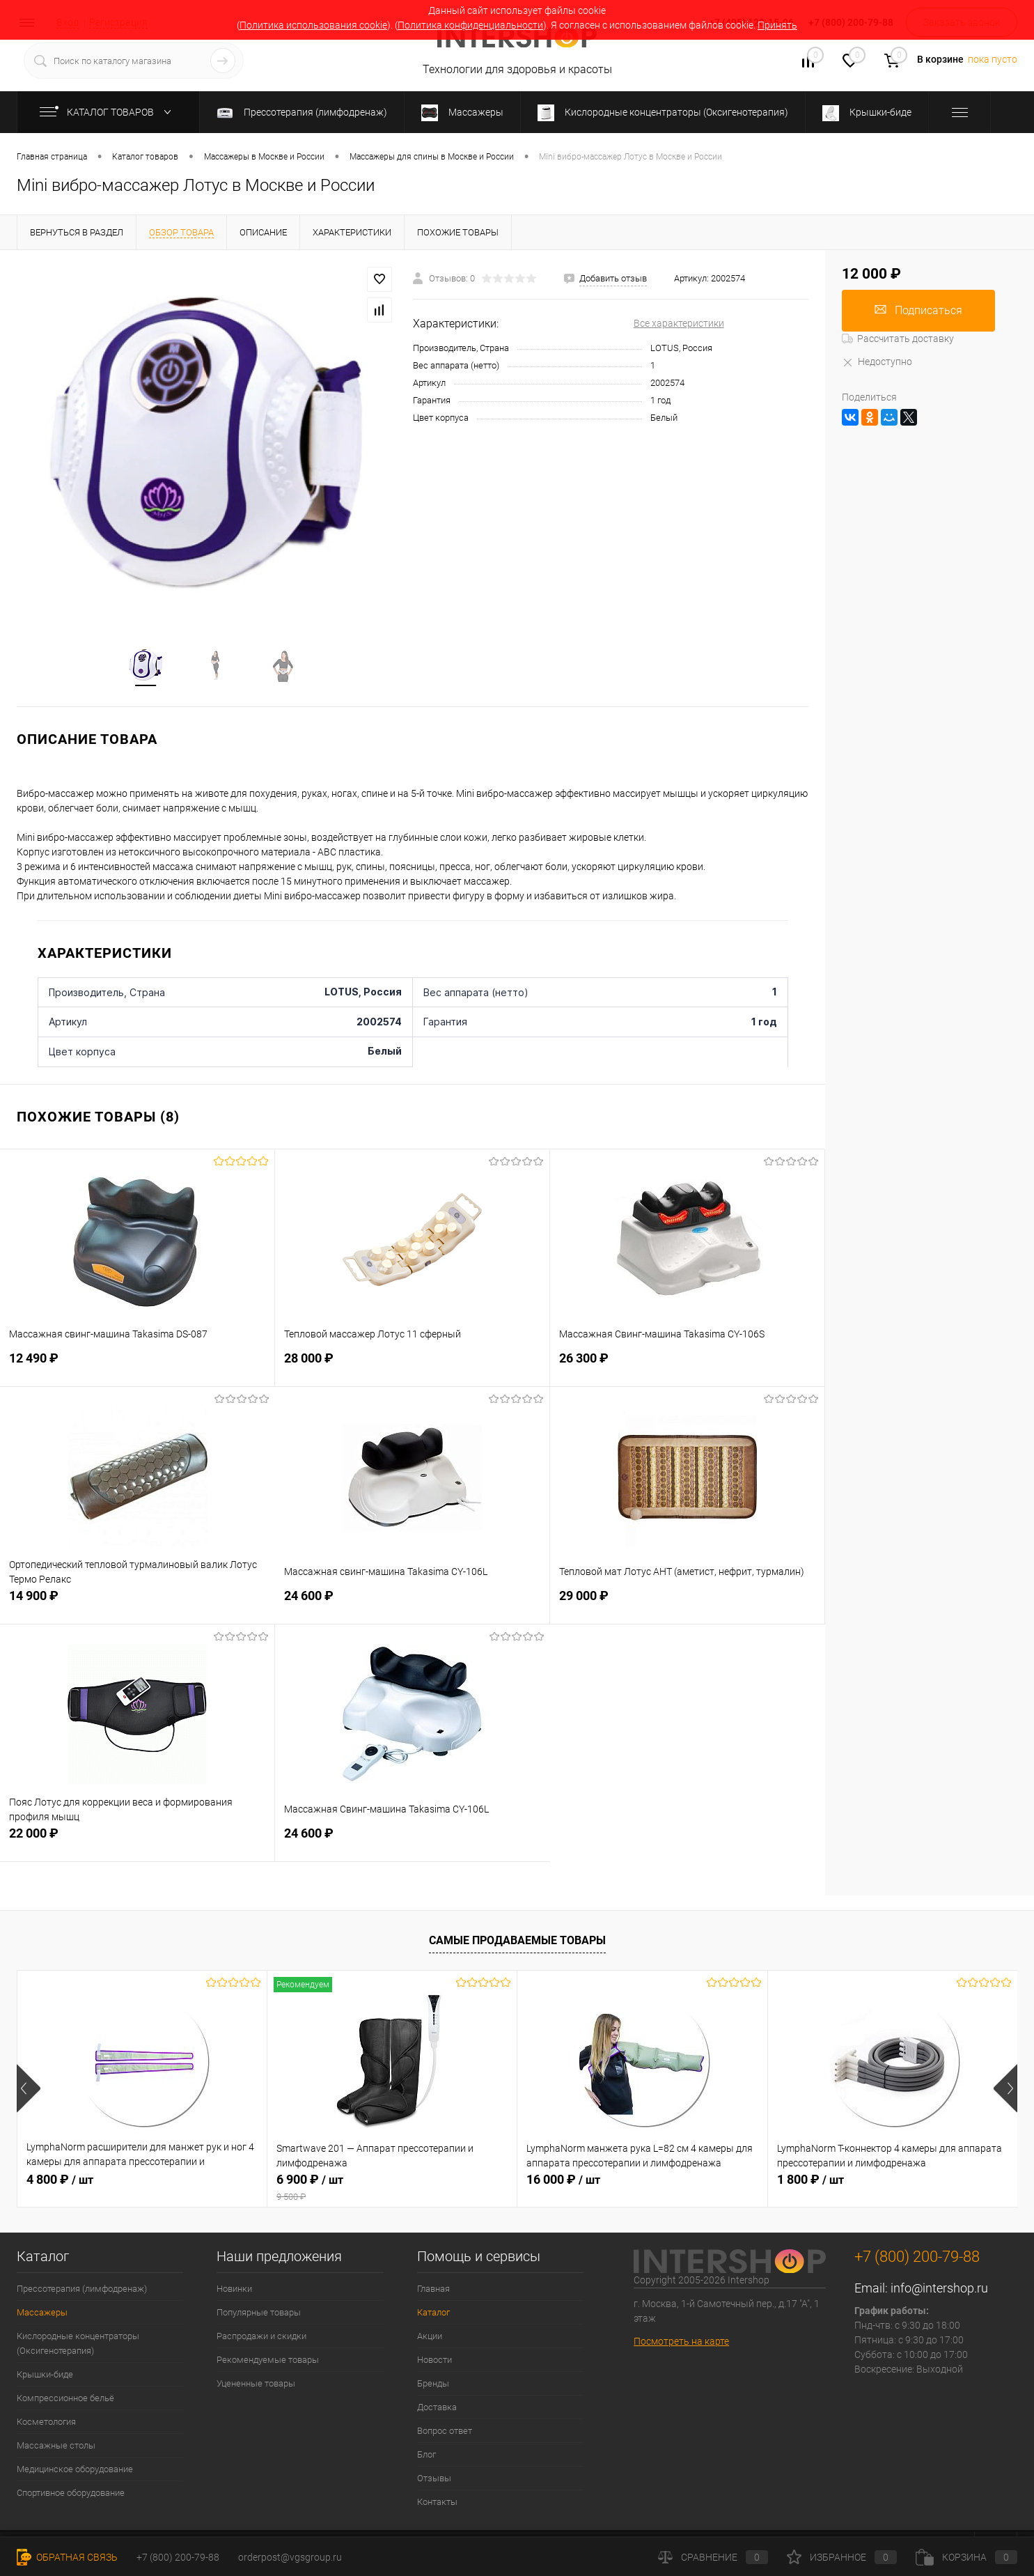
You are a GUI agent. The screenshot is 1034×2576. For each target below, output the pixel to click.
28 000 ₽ (412, 1368)
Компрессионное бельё (65, 2400)
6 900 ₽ (392, 2189)
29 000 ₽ (687, 1605)
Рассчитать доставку (898, 338)
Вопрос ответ (444, 2433)
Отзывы (434, 2480)
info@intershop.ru (939, 2290)
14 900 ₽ (137, 1605)
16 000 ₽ (563, 2181)
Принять (777, 25)
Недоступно (877, 361)
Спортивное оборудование (71, 2495)
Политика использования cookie (313, 25)
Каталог (433, 2314)
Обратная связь (67, 2557)
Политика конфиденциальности (470, 25)
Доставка (437, 2409)
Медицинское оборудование (75, 2471)
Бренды (433, 2385)
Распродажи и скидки (261, 2338)
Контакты (437, 2504)
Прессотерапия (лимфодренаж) (82, 2291)
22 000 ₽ (137, 1843)
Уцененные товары (256, 2385)
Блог (426, 2456)
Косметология (46, 2424)
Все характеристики (679, 323)
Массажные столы (56, 2447)
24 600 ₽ (412, 1605)
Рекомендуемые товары (268, 2362)
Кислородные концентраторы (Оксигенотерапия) (78, 2345)
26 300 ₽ (687, 1368)
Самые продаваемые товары (517, 1943)
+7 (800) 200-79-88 (177, 2557)
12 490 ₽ (137, 1368)
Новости (434, 2362)
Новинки (234, 2291)
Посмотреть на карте (681, 2344)
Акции (429, 2338)
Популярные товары (259, 2314)
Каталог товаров (108, 112)
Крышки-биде (45, 2376)
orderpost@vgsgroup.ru (290, 2557)
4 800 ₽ (59, 2181)
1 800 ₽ (810, 2181)
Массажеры (42, 2314)
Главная (433, 2291)
